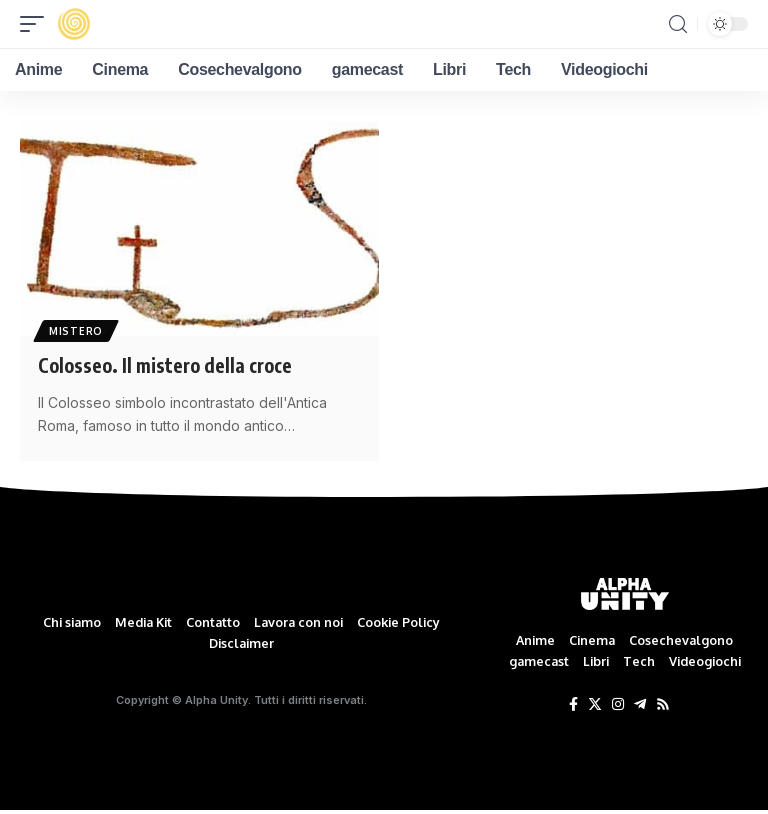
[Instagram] (618, 706)
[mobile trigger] (37, 24)
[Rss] (663, 706)
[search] (678, 24)
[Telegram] (640, 706)
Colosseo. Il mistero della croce (170, 364)
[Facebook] (573, 706)
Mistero (77, 330)
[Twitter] (595, 706)
